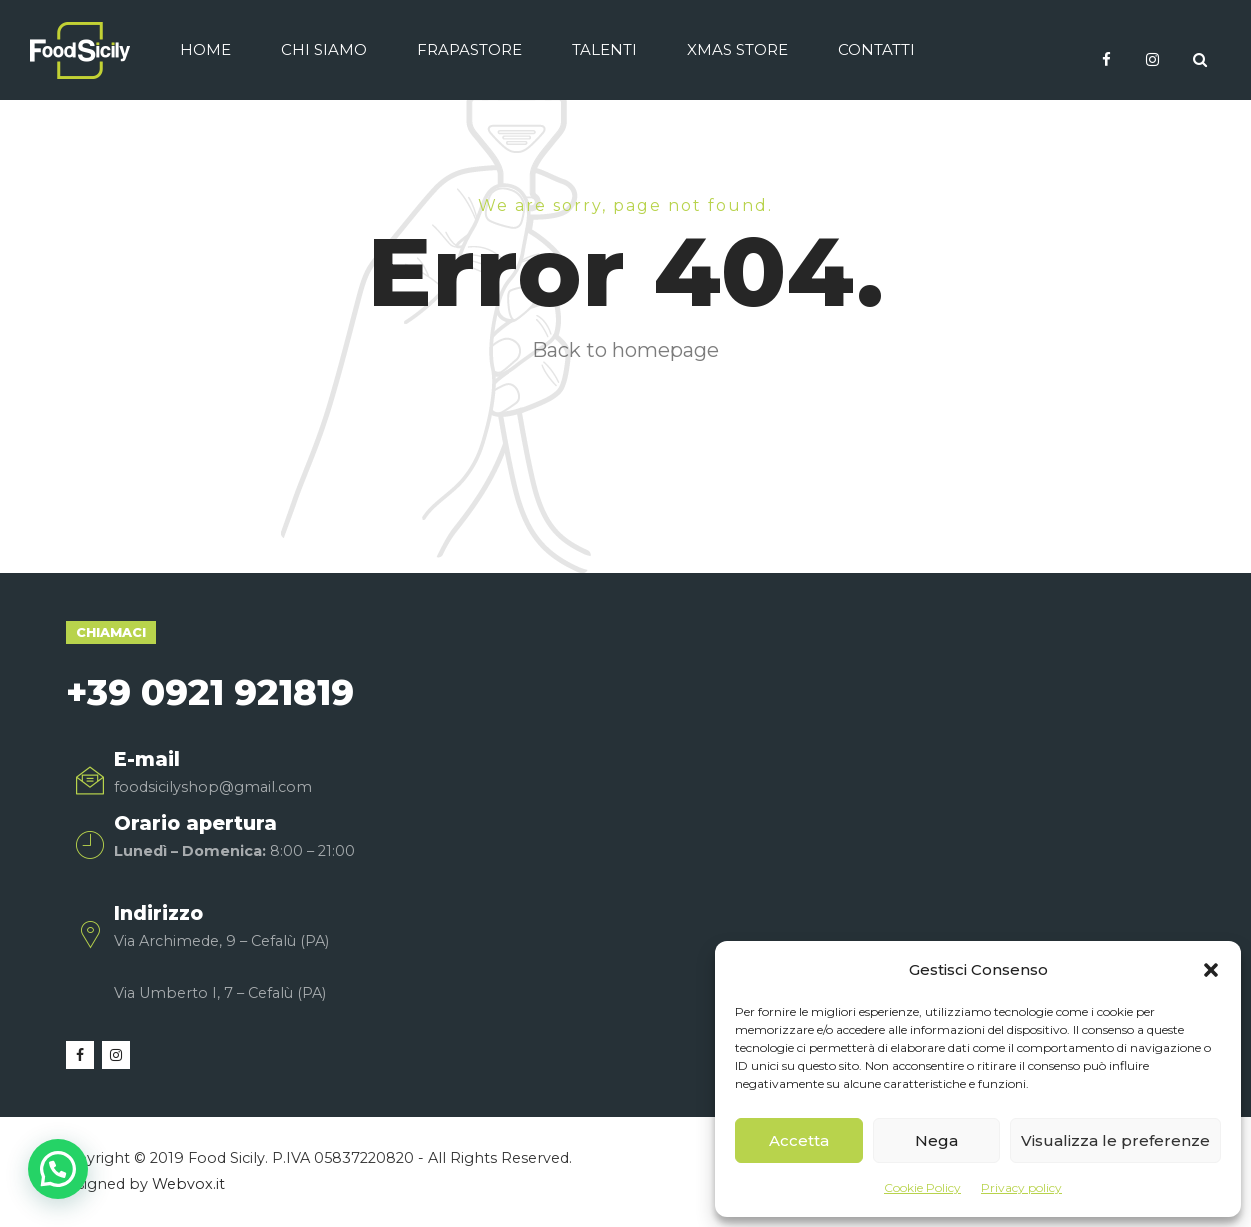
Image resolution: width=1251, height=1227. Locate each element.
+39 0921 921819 (210, 692)
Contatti (876, 49)
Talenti (604, 49)
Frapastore (469, 49)
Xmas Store (737, 49)
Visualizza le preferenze (1115, 1140)
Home (205, 49)
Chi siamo (324, 49)
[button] (1211, 970)
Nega (936, 1140)
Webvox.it (188, 1184)
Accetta (799, 1140)
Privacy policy (1021, 1187)
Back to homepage (625, 350)
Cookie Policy (922, 1187)
